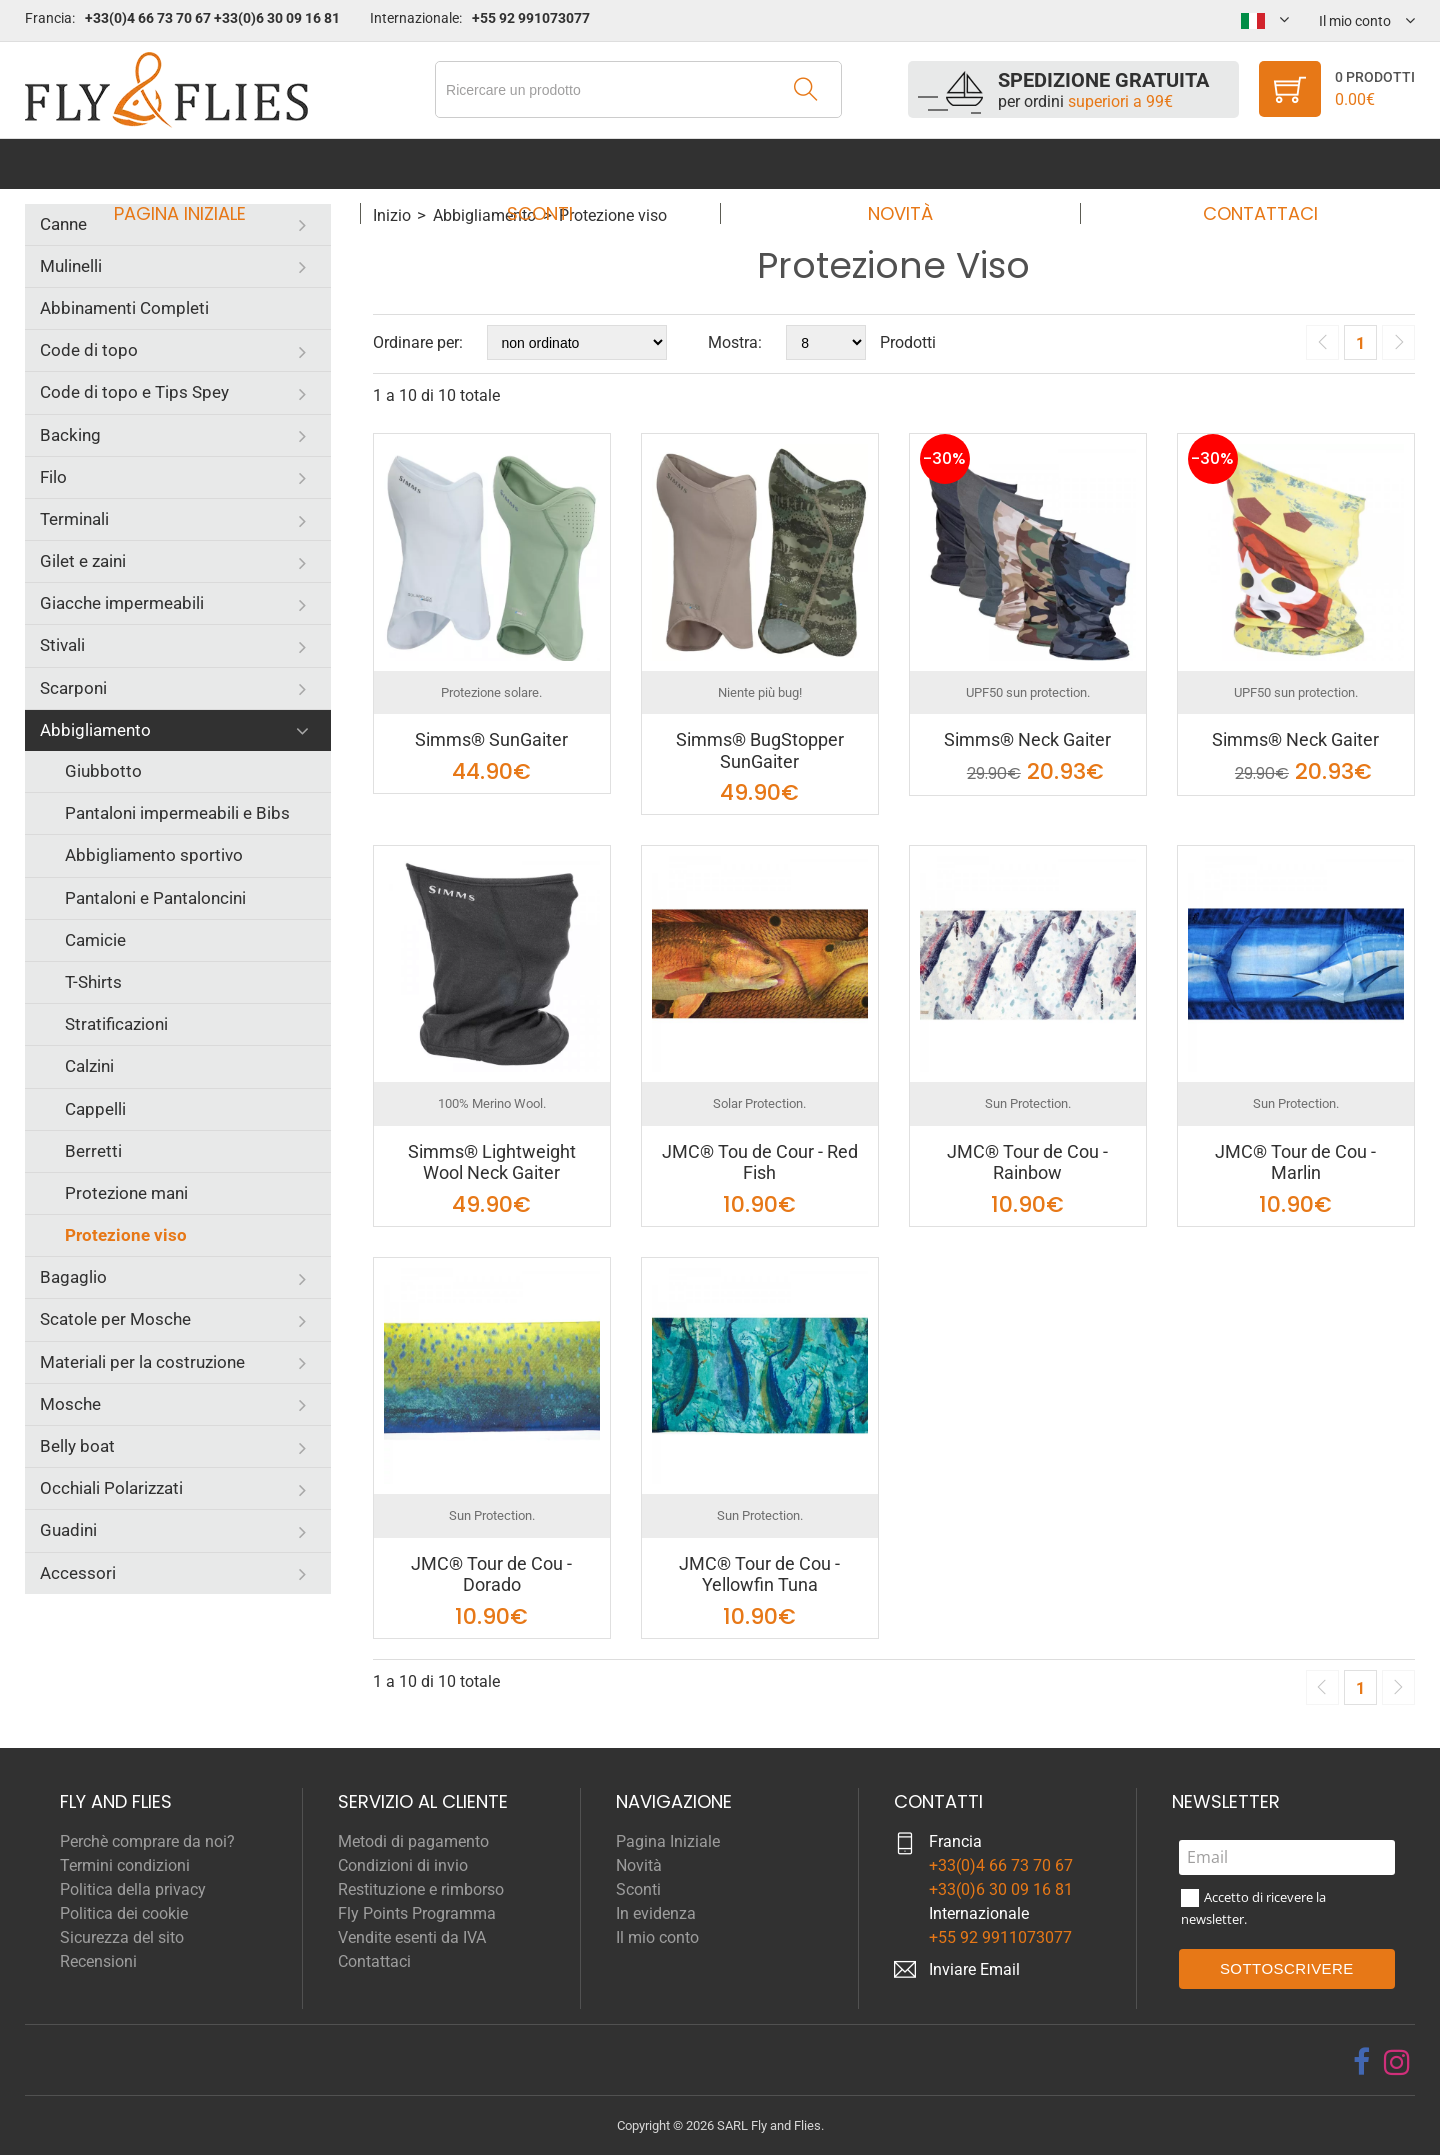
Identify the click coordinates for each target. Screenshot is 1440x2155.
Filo (53, 477)
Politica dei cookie (124, 1913)
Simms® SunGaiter (491, 739)
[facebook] (1361, 2062)
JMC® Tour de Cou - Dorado (491, 1574)
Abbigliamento (95, 730)
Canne (63, 224)
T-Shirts (93, 982)
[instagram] (1397, 2062)
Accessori (78, 1573)
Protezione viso (126, 1235)
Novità (893, 163)
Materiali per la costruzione (142, 1362)
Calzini (89, 1066)
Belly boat (77, 1446)
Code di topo (89, 350)
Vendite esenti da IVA (412, 1937)
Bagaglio (73, 1277)
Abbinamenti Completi (124, 308)
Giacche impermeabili (122, 603)
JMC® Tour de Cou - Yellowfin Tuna (759, 1574)
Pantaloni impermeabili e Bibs (177, 813)
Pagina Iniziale (199, 163)
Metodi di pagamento (413, 1841)
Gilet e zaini (83, 561)
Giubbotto (103, 771)
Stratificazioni (116, 1024)
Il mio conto (657, 1937)
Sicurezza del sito (122, 1937)
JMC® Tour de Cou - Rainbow (1027, 1162)
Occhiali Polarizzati (111, 1488)
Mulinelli (71, 266)
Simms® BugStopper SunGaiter (760, 750)
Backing (70, 435)
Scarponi (73, 688)
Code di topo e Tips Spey (134, 392)
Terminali (74, 519)
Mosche (70, 1404)
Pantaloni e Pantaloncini (155, 898)
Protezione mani (126, 1193)
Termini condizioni (125, 1865)
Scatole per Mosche (115, 1319)
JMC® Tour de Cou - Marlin (1295, 1162)
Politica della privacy (133, 1889)
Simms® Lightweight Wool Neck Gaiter (492, 1162)
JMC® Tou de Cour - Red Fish (760, 1162)
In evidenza (656, 1913)
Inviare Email (974, 1969)
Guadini (68, 1530)
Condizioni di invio (403, 1865)
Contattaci (1241, 163)
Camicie (95, 940)
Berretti (93, 1151)
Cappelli (95, 1109)
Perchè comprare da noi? (147, 1841)
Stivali (62, 645)
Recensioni (98, 1961)
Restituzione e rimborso (421, 1889)
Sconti (546, 163)
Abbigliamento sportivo (154, 855)
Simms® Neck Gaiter (1027, 739)
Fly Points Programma (417, 1913)
